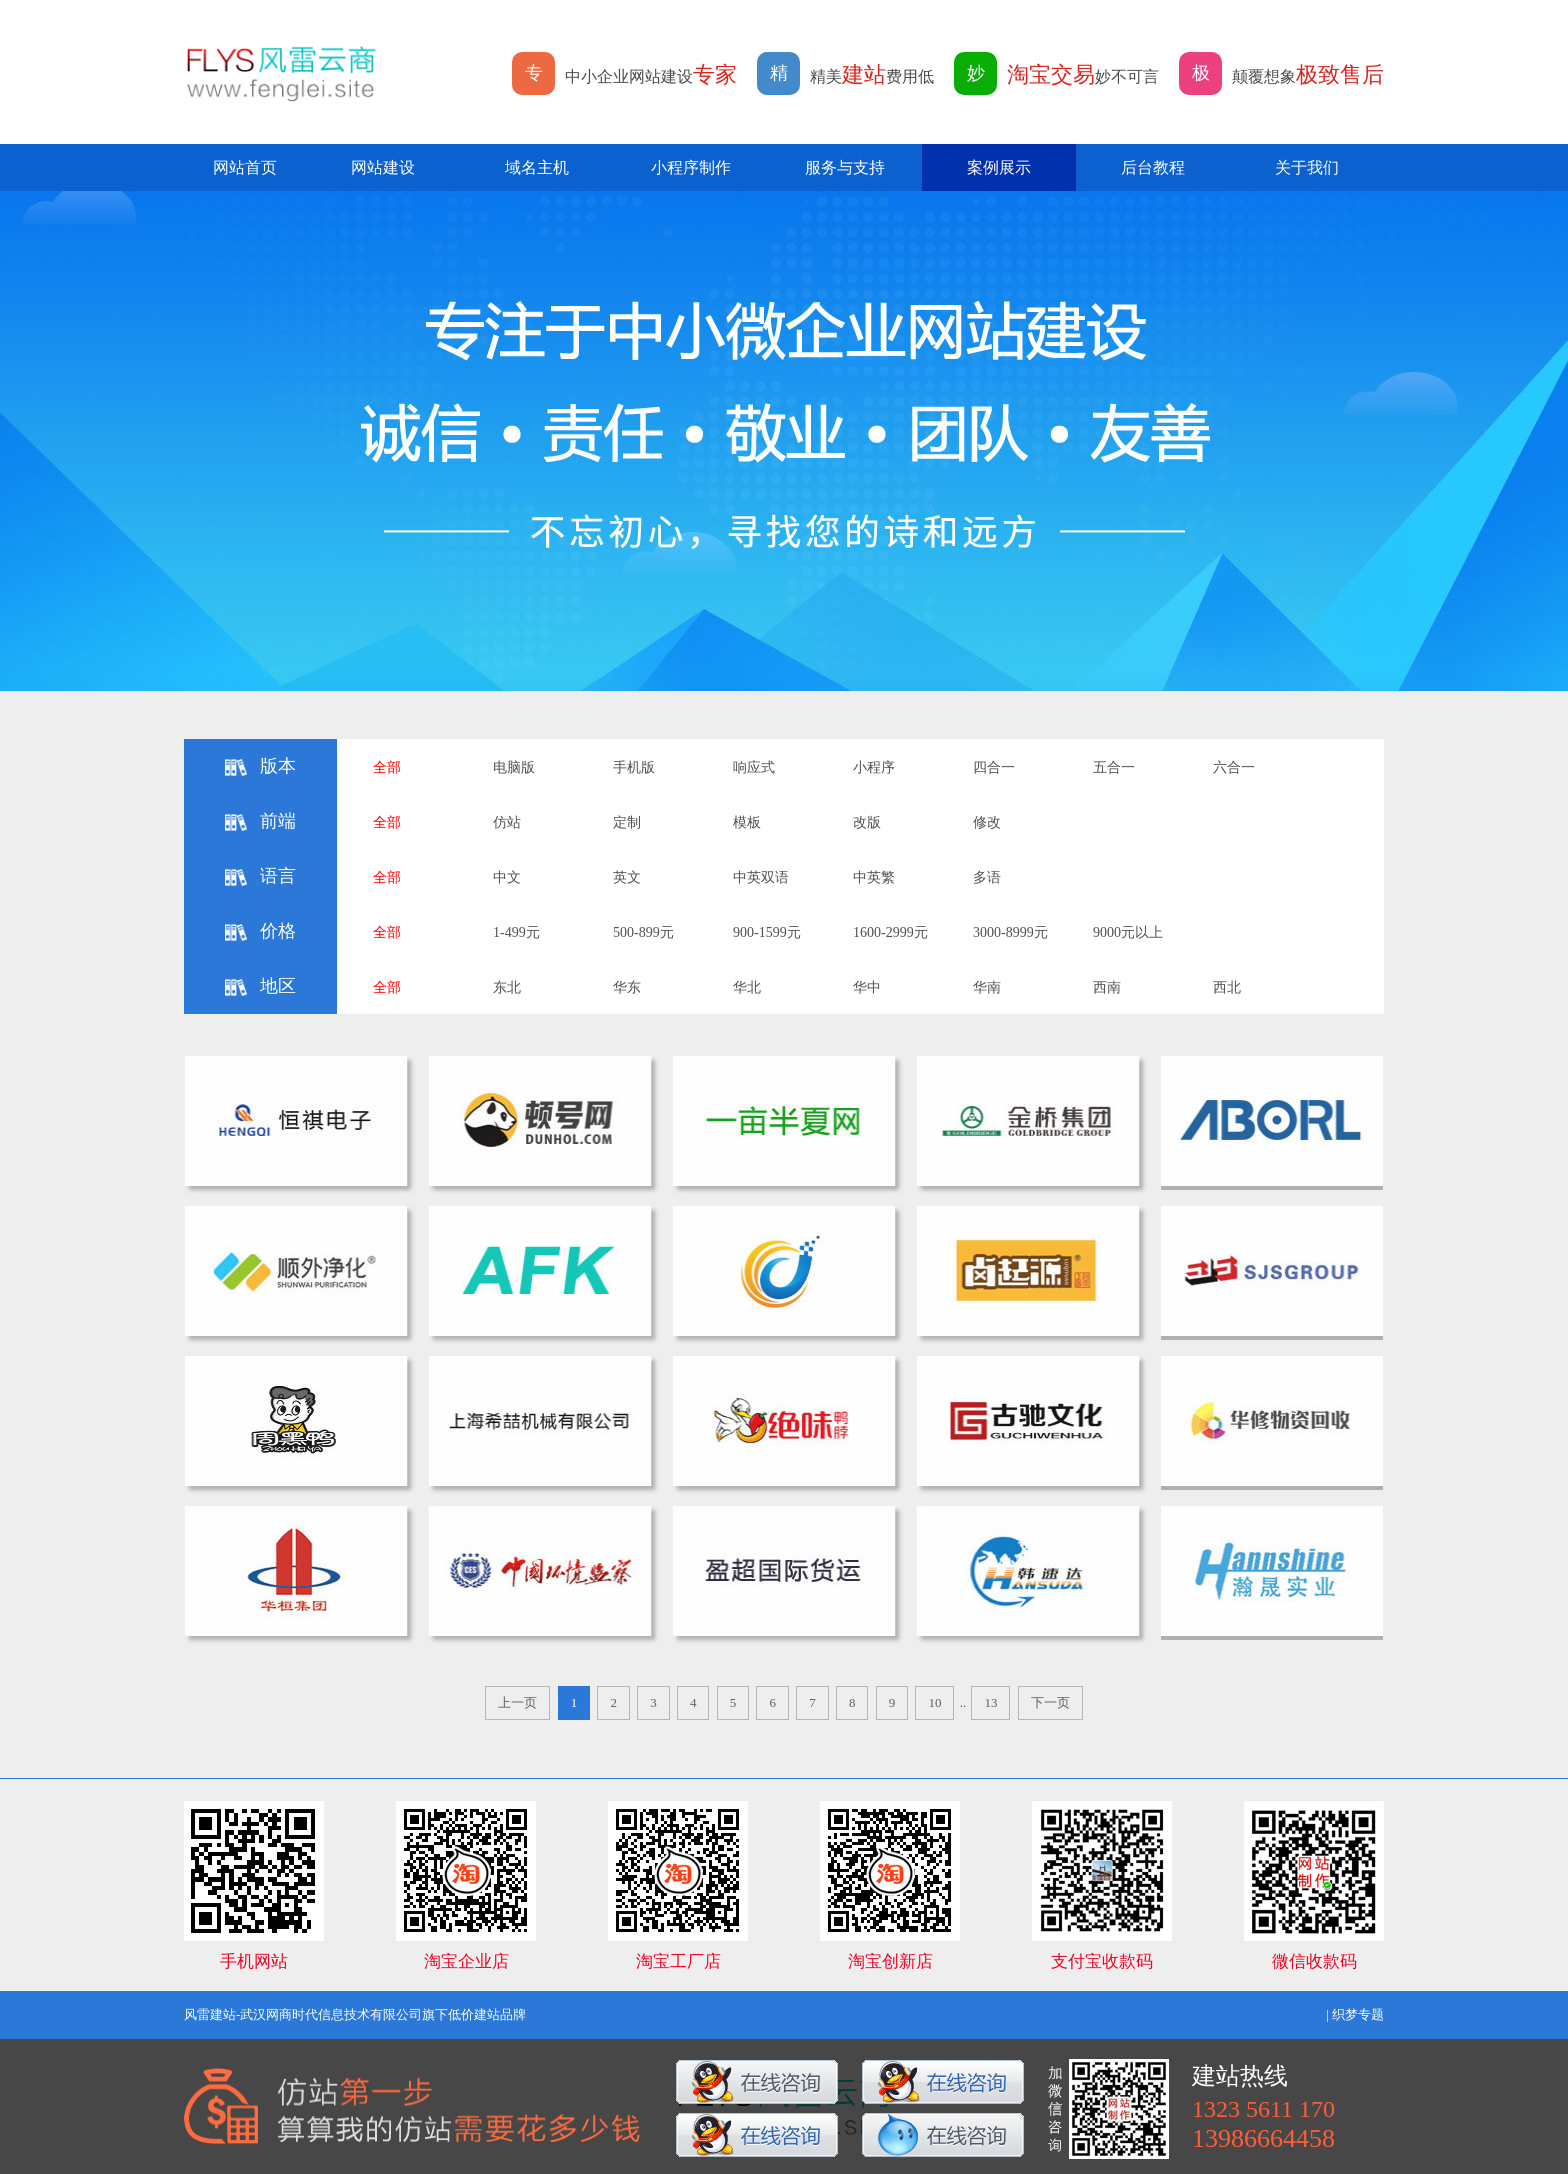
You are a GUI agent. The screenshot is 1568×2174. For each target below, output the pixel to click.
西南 (1107, 987)
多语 (987, 877)
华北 (747, 987)
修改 (987, 822)
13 (990, 1702)
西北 (1227, 987)
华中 (867, 987)
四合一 (994, 767)
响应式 (754, 767)
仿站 (507, 822)
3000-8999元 (1010, 932)
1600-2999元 (890, 932)
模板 (747, 822)
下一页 (1050, 1702)
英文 (627, 877)
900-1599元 (767, 932)
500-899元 (643, 932)
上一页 (517, 1702)
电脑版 (514, 767)
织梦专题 (1358, 2014)
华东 (627, 987)
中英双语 (761, 877)
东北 (507, 987)
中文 (507, 877)
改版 (867, 822)
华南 (987, 987)
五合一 (1114, 767)
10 (934, 1702)
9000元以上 (1128, 932)
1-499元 (516, 932)
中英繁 (874, 877)
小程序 (874, 767)
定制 (627, 822)
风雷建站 (210, 2014)
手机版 (634, 767)
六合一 (1234, 767)
